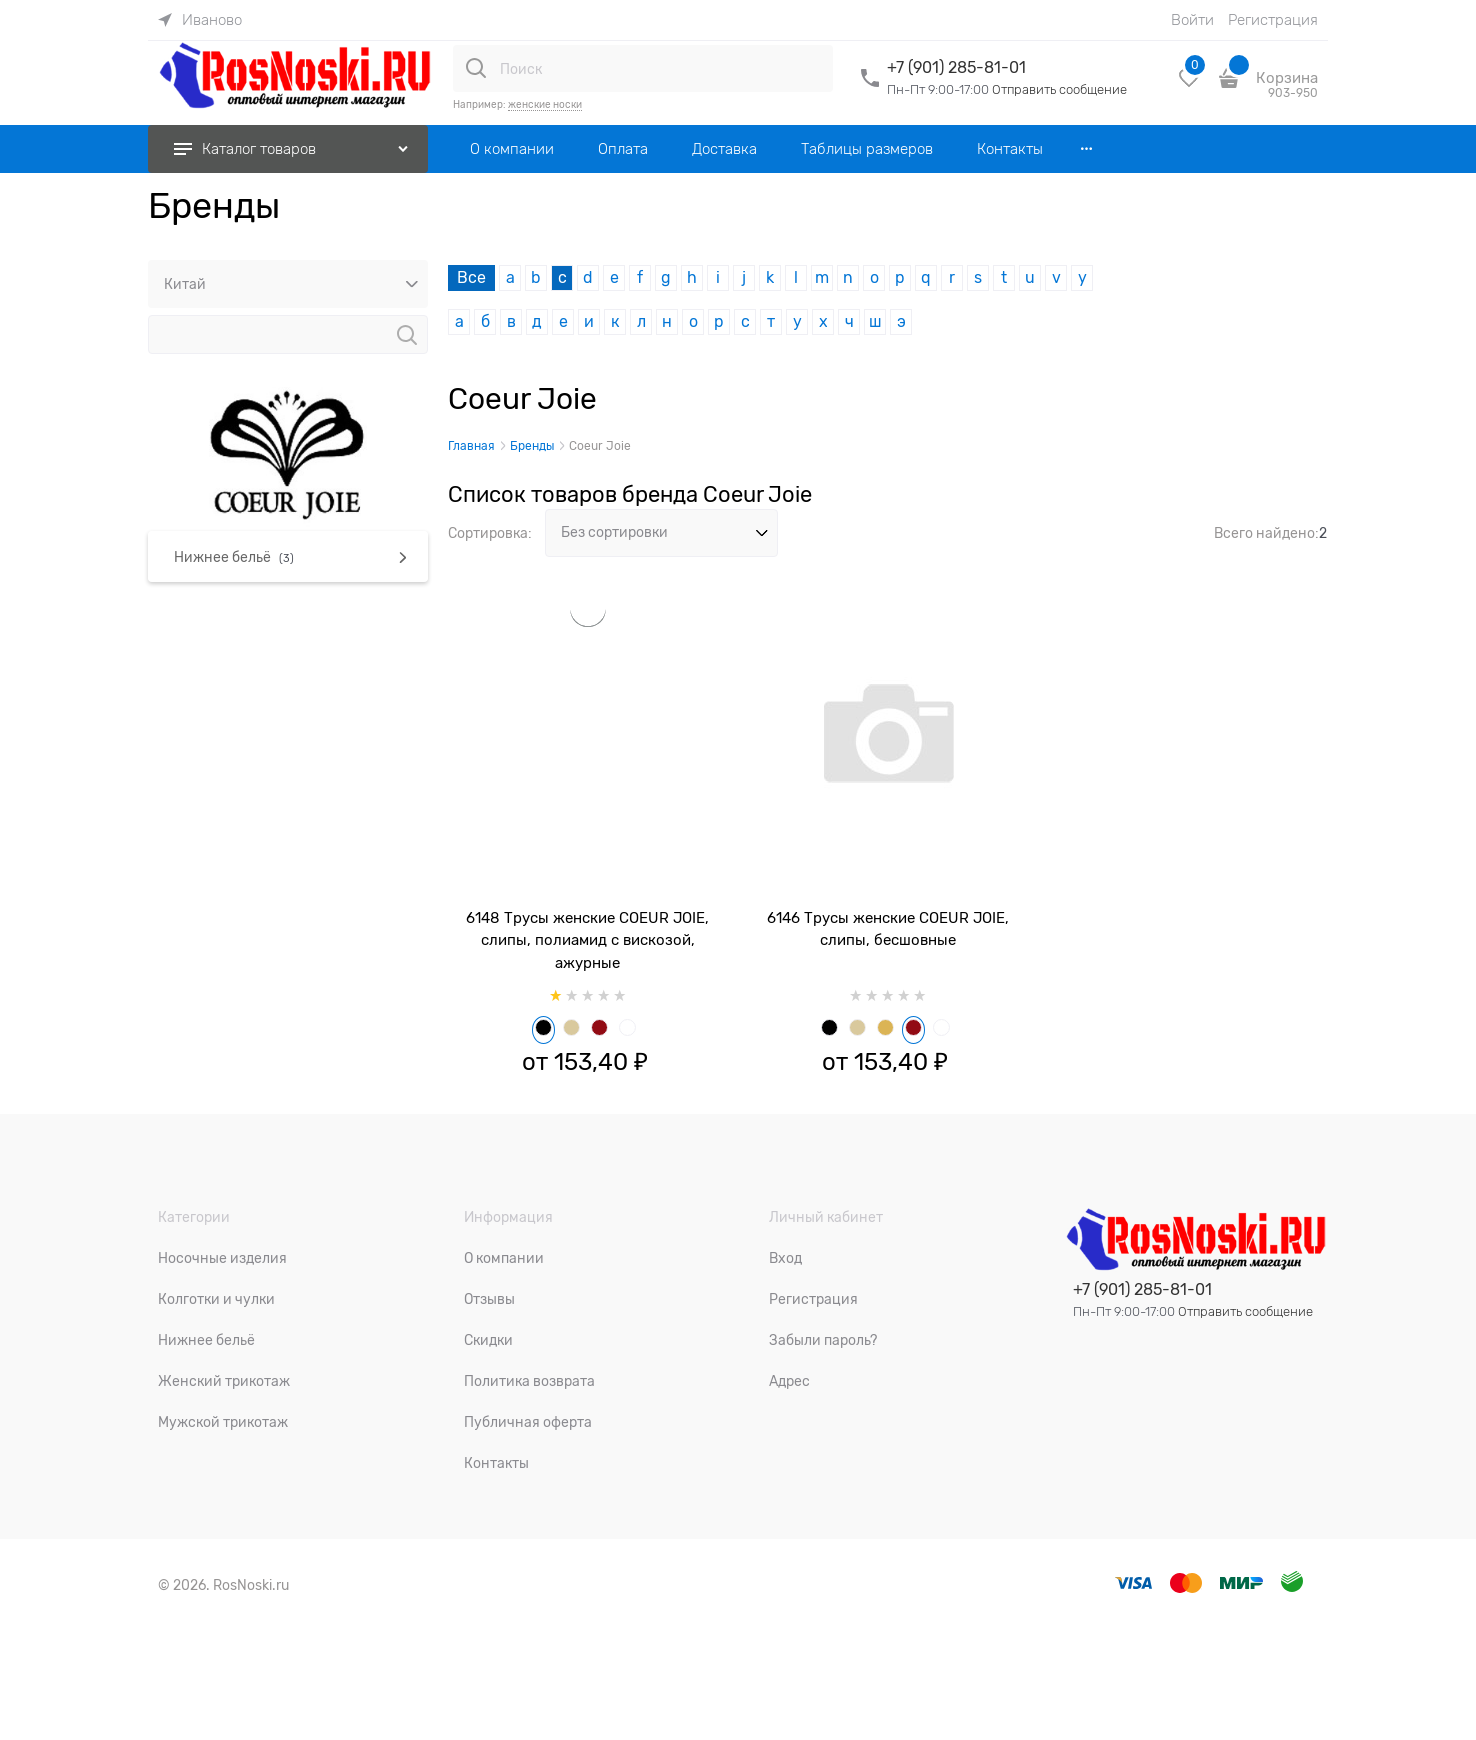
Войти (1192, 20)
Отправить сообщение (1059, 89)
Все (471, 278)
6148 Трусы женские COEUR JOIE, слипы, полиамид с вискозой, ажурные (587, 940)
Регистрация (1273, 20)
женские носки (545, 104)
